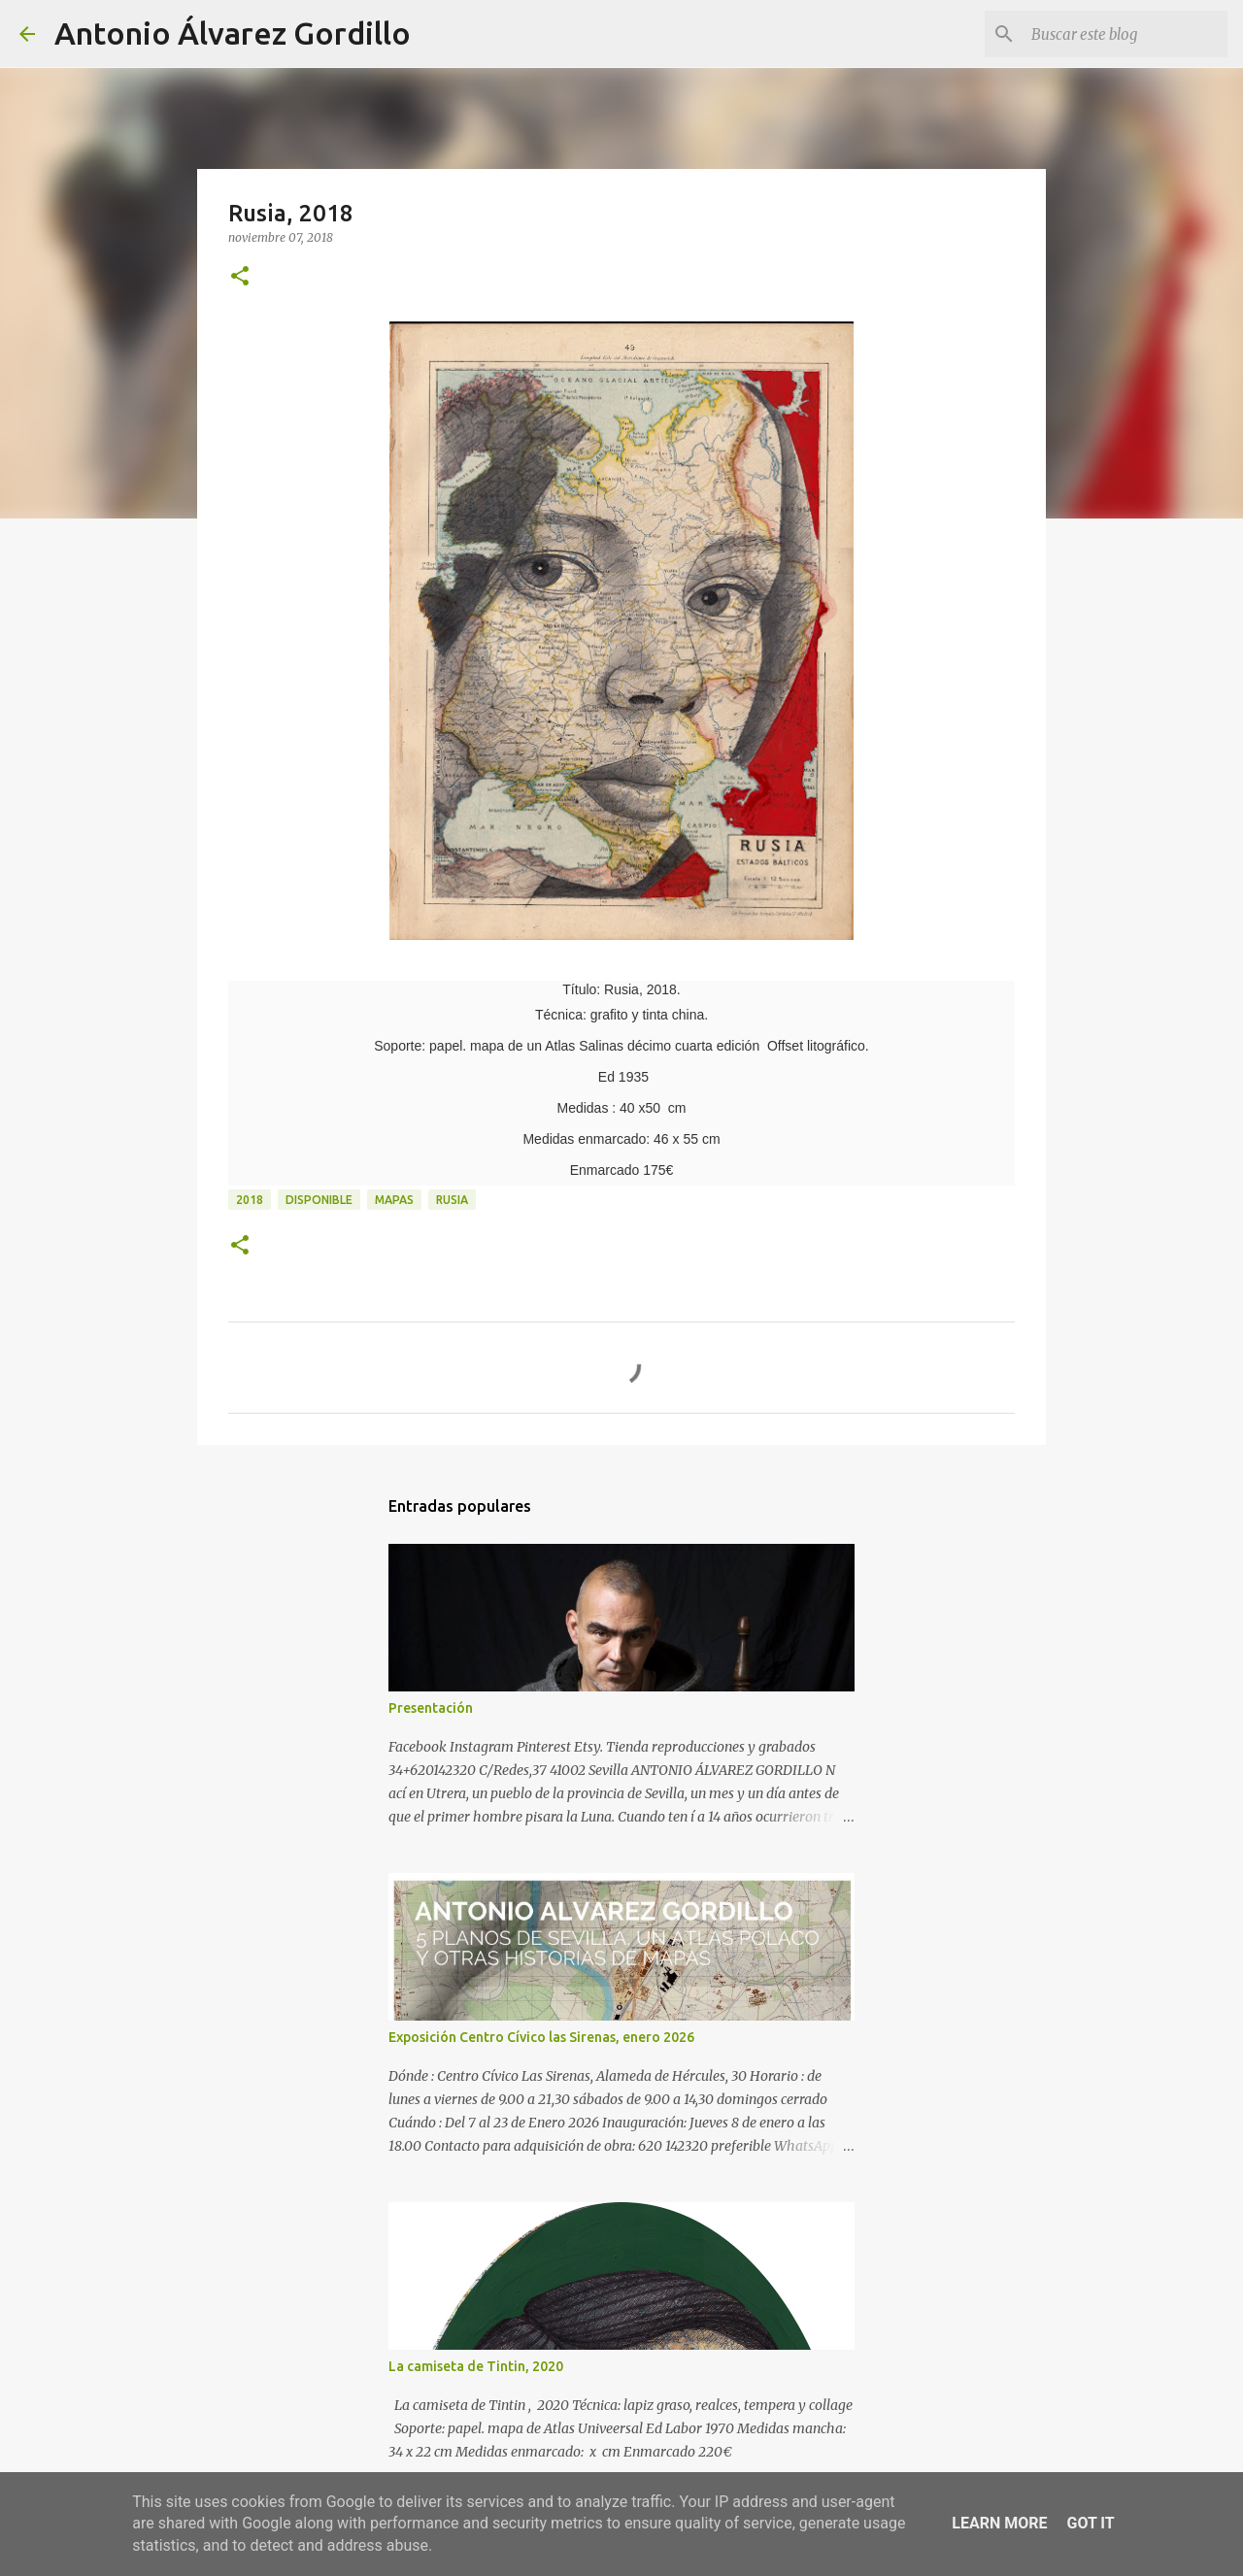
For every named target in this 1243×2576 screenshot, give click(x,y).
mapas (394, 1199)
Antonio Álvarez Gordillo (232, 33)
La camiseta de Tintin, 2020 (475, 2366)
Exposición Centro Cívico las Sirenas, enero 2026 (541, 2037)
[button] (240, 277)
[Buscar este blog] (1125, 34)
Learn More (999, 2523)
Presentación (430, 1708)
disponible (319, 1199)
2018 (249, 1199)
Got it (1090, 2523)
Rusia (452, 1199)
